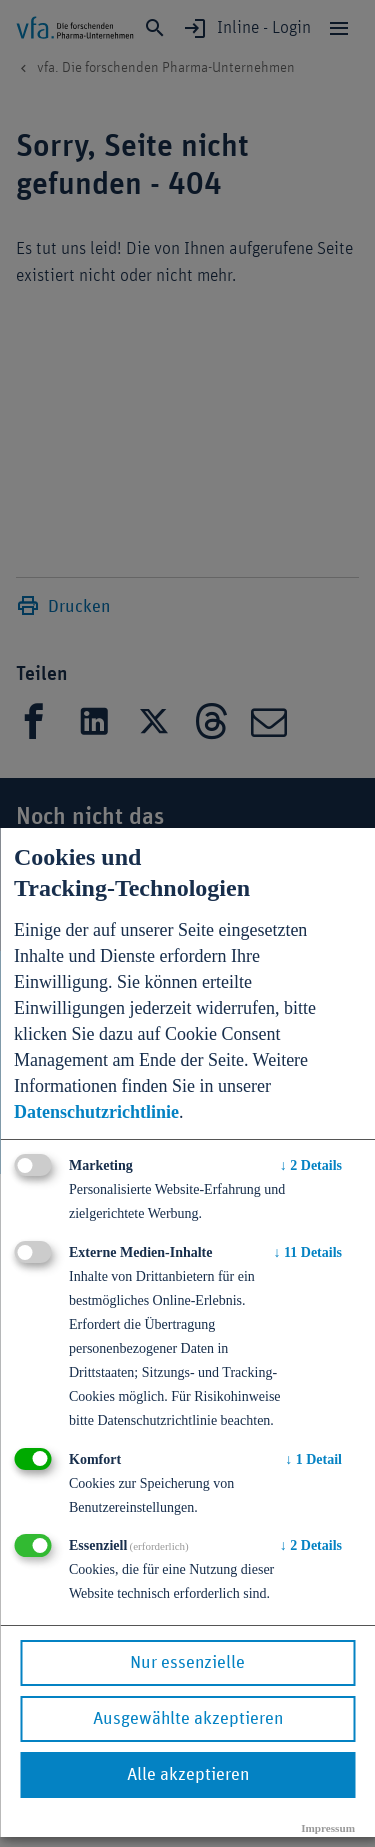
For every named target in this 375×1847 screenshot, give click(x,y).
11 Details (308, 1252)
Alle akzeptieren (188, 1775)
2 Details (311, 1165)
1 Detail (313, 1459)
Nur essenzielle (187, 1663)
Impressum (328, 1828)
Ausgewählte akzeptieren (188, 1719)
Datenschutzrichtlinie (96, 1112)
